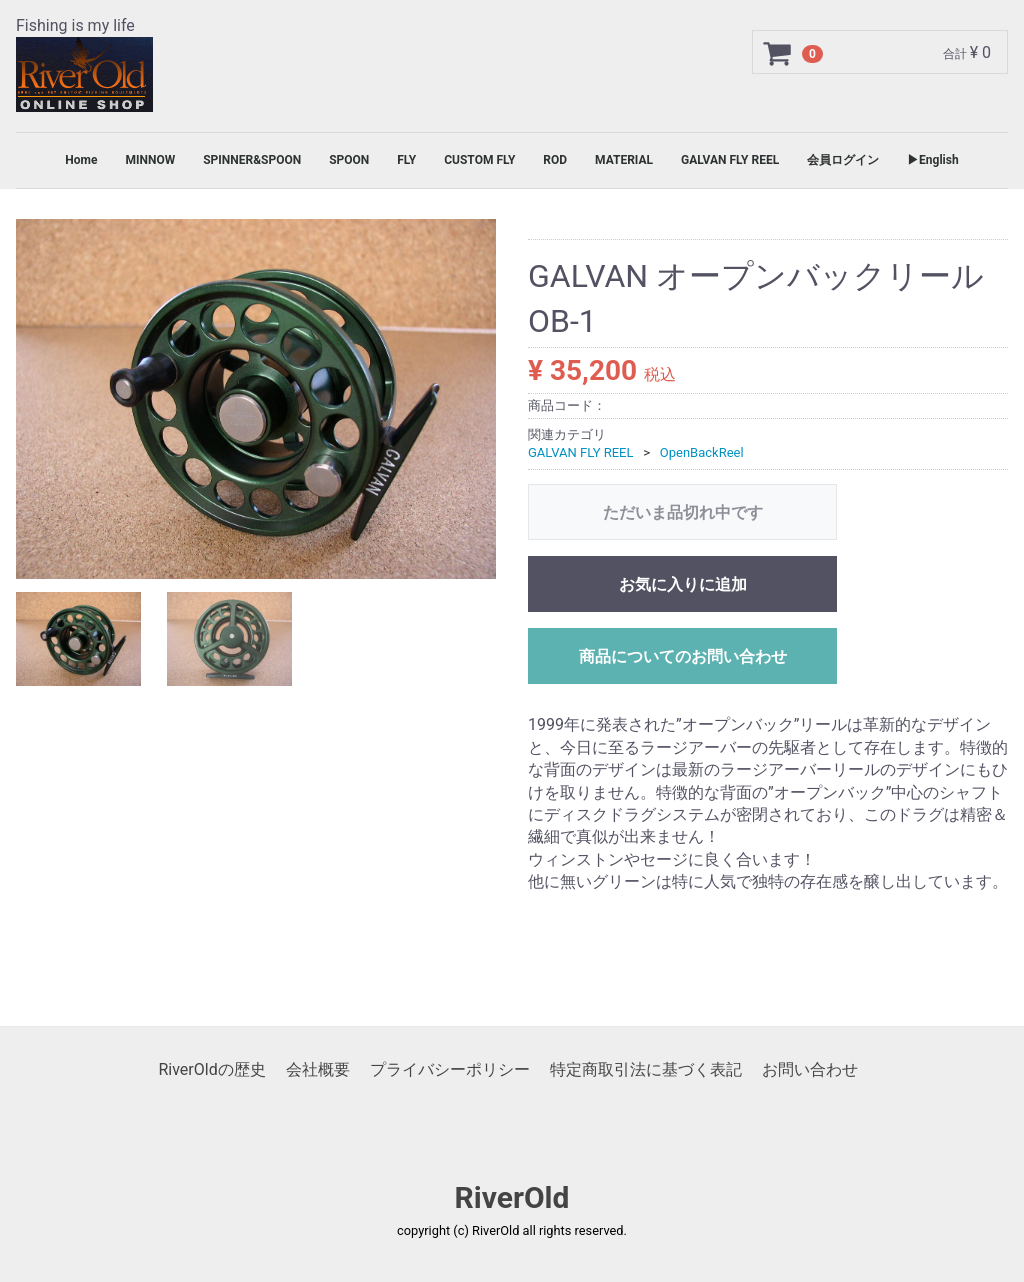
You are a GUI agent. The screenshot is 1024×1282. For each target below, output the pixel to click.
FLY (406, 160)
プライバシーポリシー (450, 1069)
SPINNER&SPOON (252, 160)
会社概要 (318, 1069)
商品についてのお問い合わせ (683, 657)
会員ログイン (843, 160)
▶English (933, 160)
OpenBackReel (702, 453)
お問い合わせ (810, 1069)
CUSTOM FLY (479, 160)
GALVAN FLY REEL (730, 160)
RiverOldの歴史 (211, 1069)
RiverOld (512, 1198)
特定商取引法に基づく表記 (646, 1069)
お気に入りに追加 (683, 585)
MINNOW (150, 160)
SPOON (349, 160)
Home (81, 160)
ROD (555, 160)
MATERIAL (624, 160)
